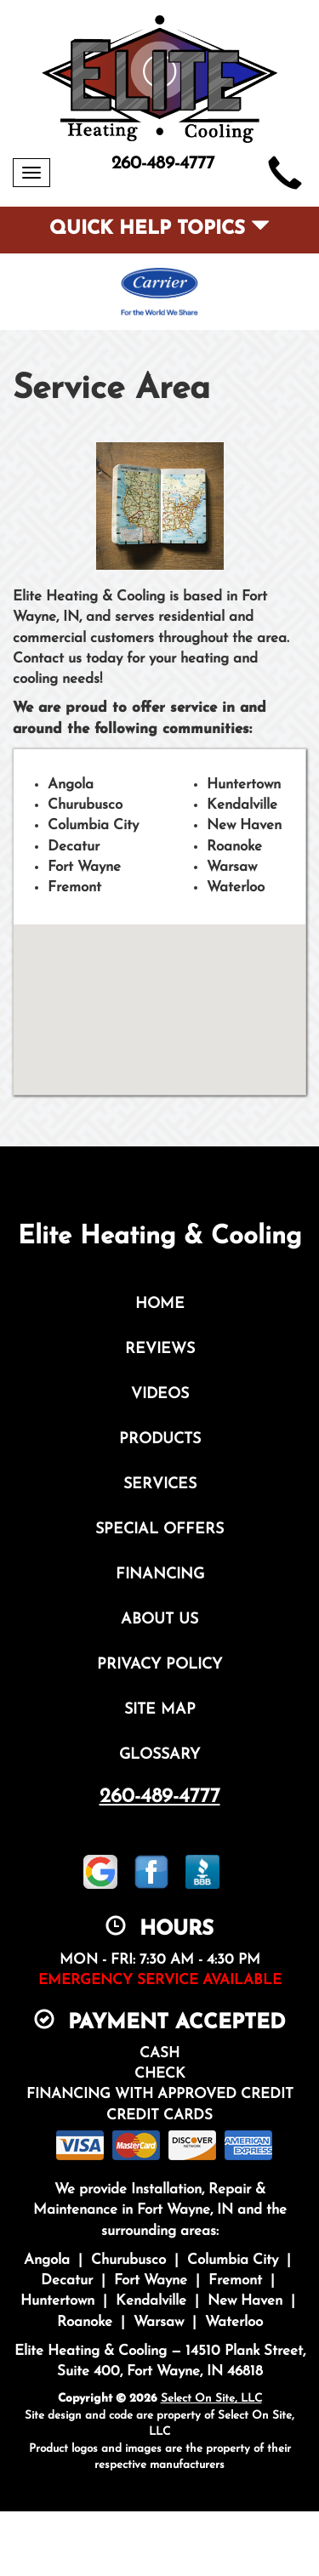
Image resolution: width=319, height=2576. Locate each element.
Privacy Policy (159, 1665)
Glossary (159, 1755)
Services (160, 1484)
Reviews (160, 1349)
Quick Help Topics (159, 229)
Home (160, 1304)
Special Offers (159, 1529)
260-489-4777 (160, 1797)
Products (160, 1439)
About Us (159, 1619)
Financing (160, 1574)
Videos (160, 1394)
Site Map (160, 1710)
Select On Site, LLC (211, 2398)
